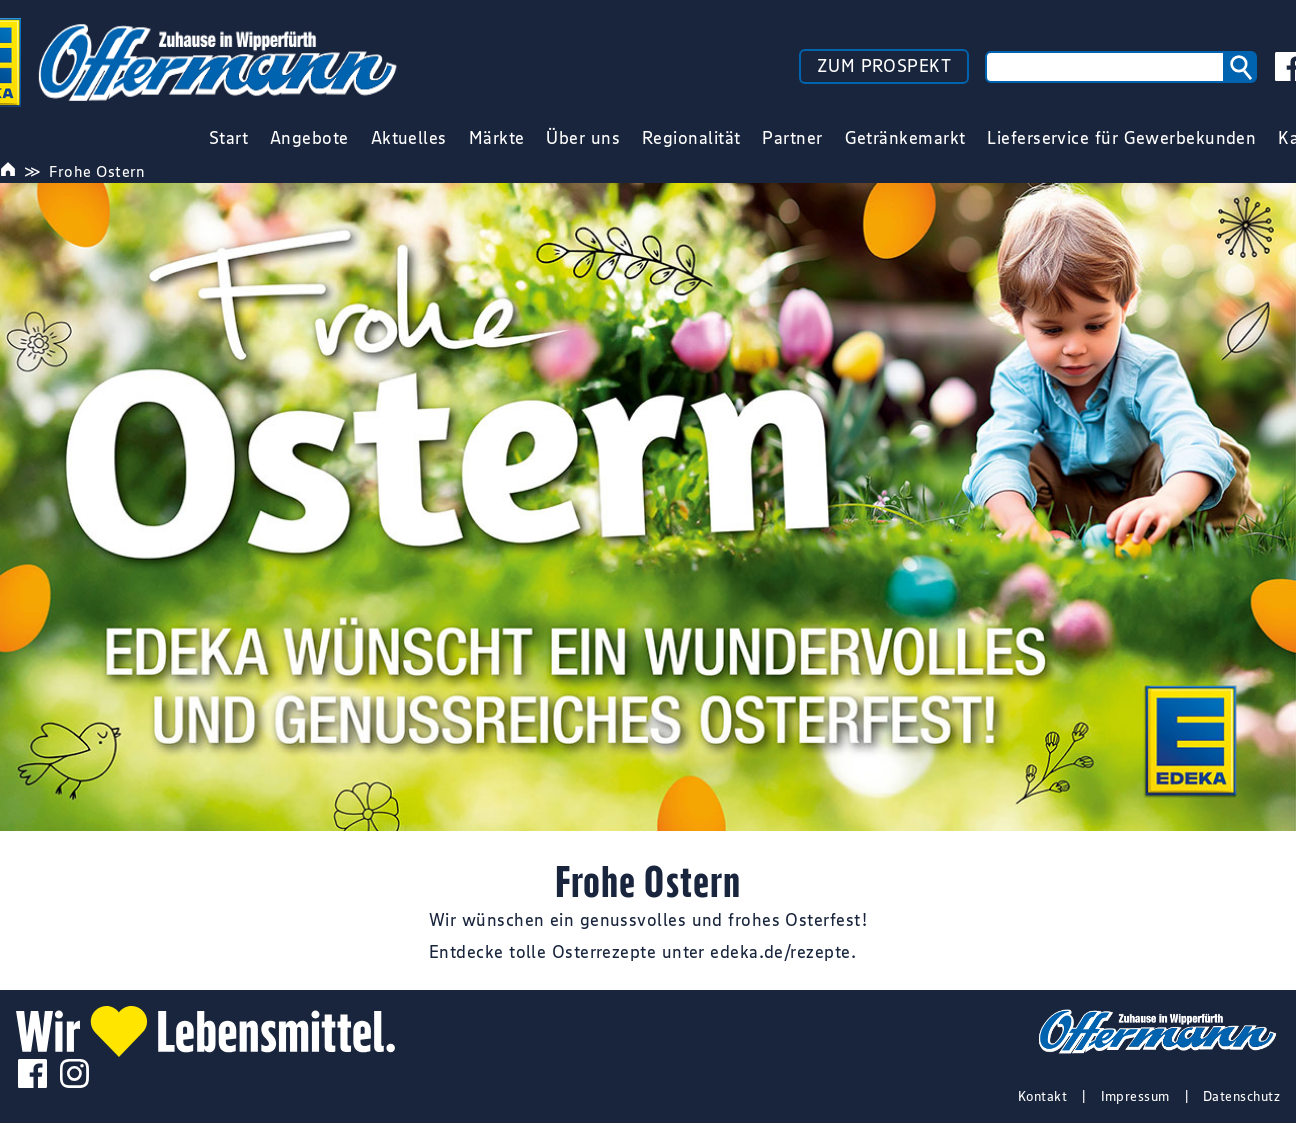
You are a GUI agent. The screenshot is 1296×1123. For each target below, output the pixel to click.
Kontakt (1042, 1096)
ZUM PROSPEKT (884, 66)
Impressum (1135, 1096)
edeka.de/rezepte (780, 952)
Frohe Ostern (97, 171)
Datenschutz (1241, 1096)
